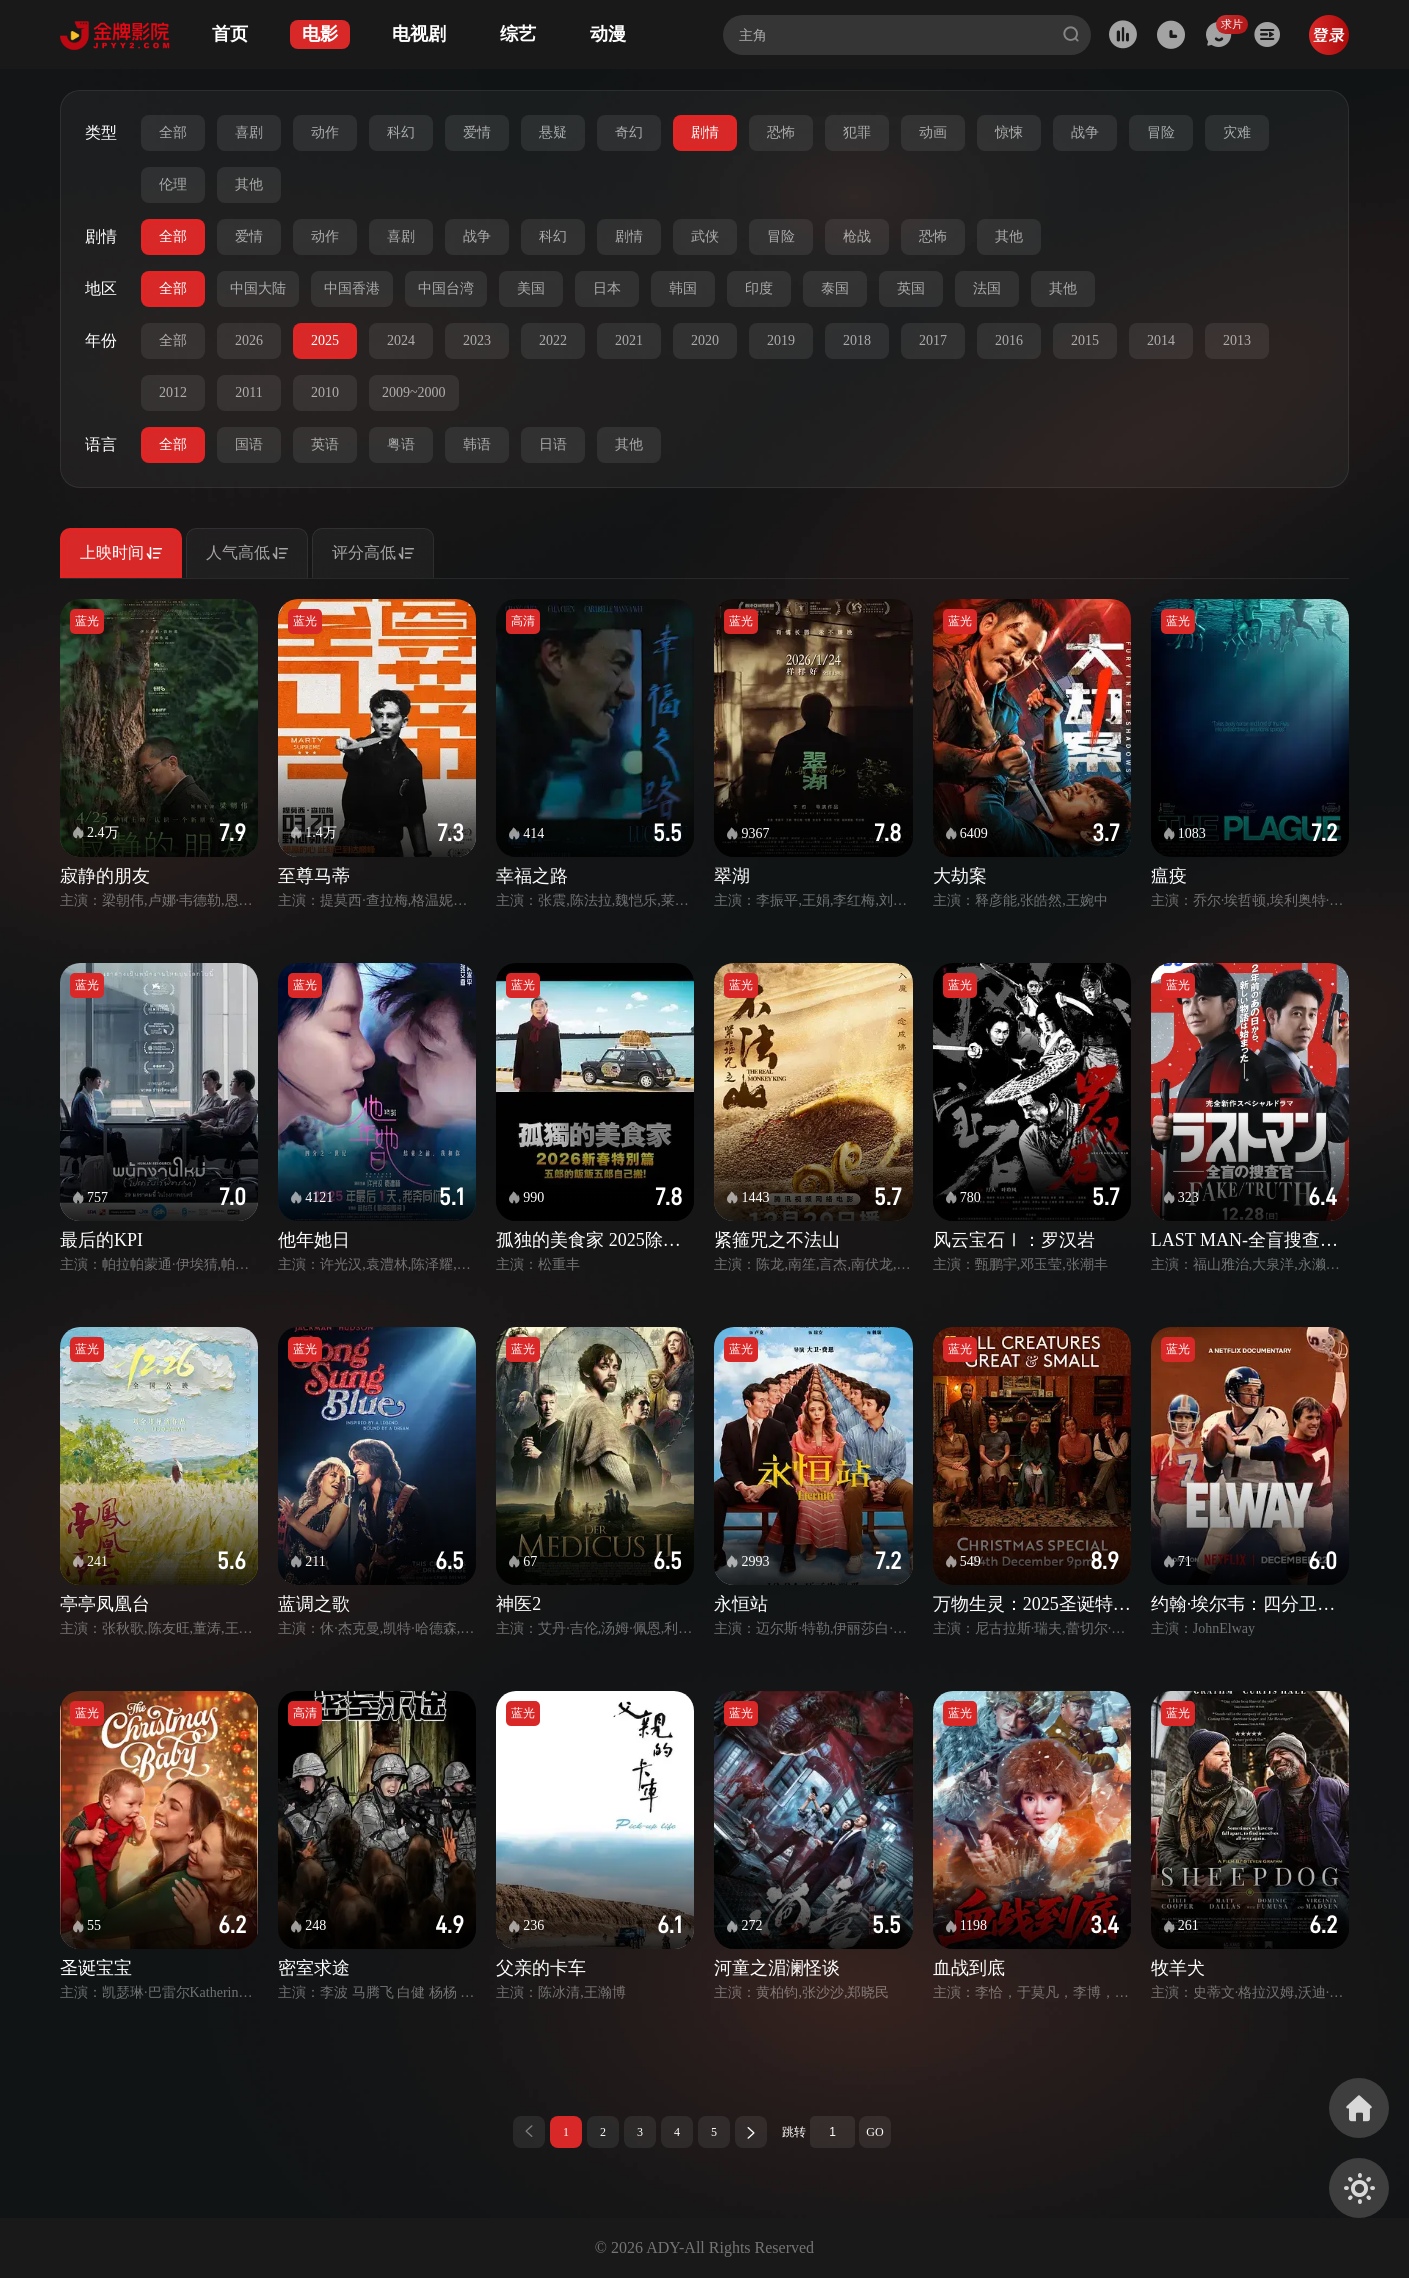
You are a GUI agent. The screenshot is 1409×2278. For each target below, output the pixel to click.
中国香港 (352, 288)
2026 (249, 340)
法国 (987, 288)
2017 (933, 340)
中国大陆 (258, 288)
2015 (1085, 340)
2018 (857, 340)
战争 (1085, 132)
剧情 (705, 132)
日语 (553, 444)
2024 (401, 340)
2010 (325, 392)
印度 (759, 288)
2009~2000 (414, 392)
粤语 (401, 444)
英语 (325, 444)
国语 (249, 444)
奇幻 (629, 132)
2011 (248, 392)
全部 (173, 132)
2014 (1161, 340)
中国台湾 (446, 288)
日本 (607, 288)
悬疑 (553, 132)
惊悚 (1009, 132)
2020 (705, 340)
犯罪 (857, 132)
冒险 (1161, 132)
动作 (325, 132)
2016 (1009, 340)
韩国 (683, 288)
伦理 (173, 184)
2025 (325, 340)
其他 (249, 184)
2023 (477, 340)
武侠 (705, 236)
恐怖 (781, 132)
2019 (781, 340)
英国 (911, 288)
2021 (629, 340)
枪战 (857, 236)
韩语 (477, 444)
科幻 (401, 132)
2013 (1237, 340)
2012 (173, 392)
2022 (553, 340)
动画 (933, 132)
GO (874, 2132)
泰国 (835, 288)
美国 (531, 288)
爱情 (477, 132)
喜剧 (249, 132)
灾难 (1237, 132)
